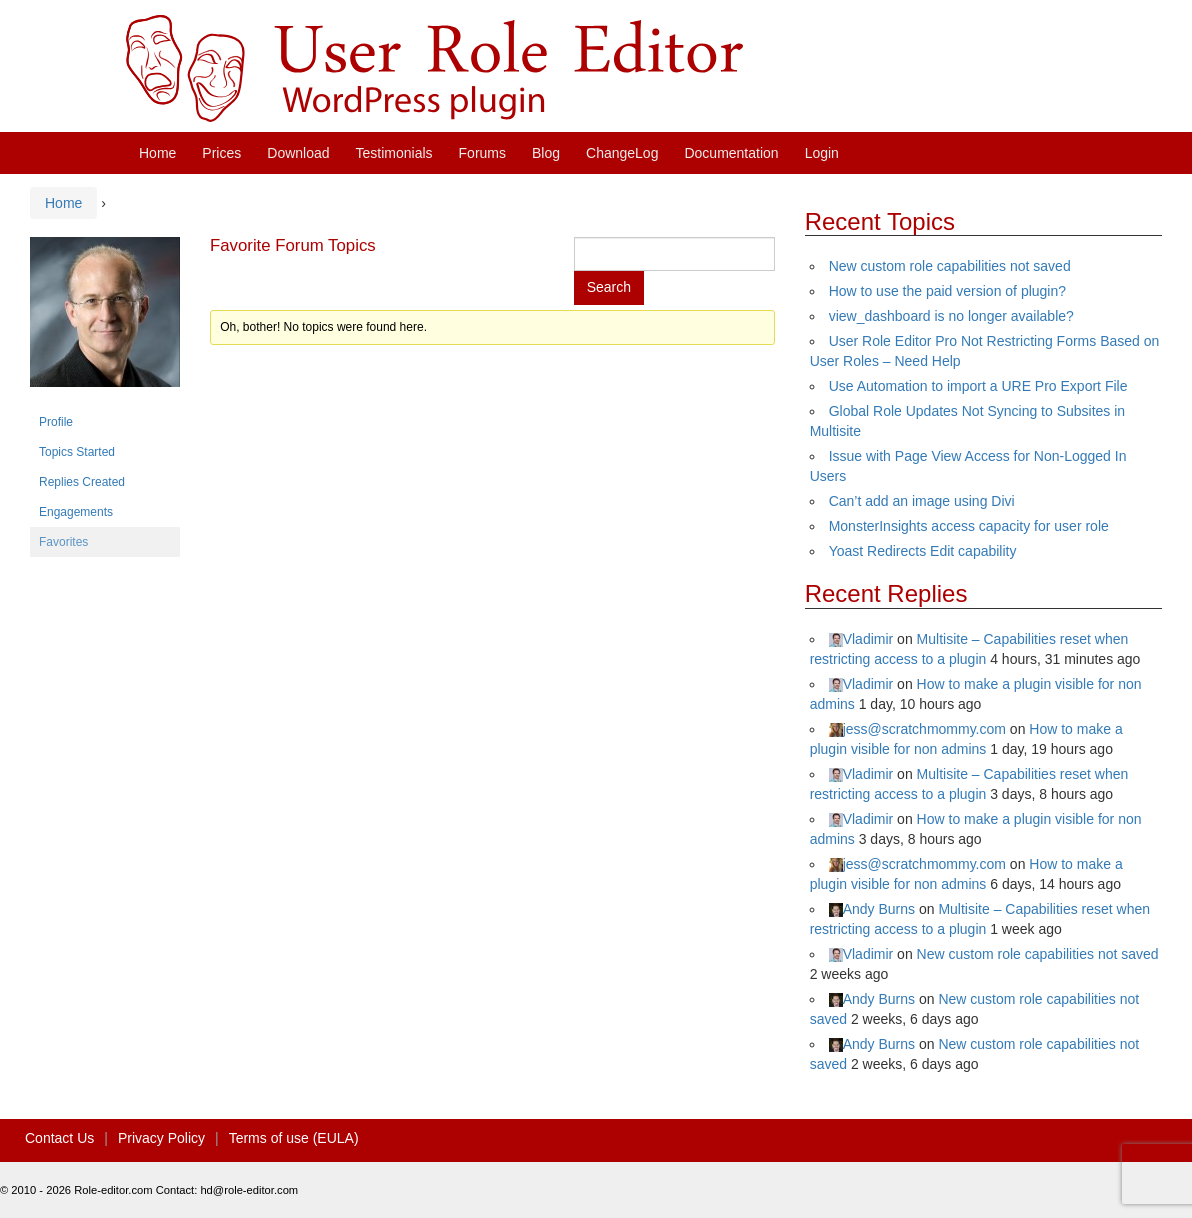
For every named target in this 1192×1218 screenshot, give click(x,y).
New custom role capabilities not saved (950, 266)
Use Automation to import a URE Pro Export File (978, 386)
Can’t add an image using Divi (922, 501)
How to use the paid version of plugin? (947, 291)
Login (822, 153)
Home (157, 153)
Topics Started (77, 452)
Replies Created (82, 482)
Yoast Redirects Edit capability (923, 551)
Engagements (76, 512)
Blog (546, 153)
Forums (482, 153)
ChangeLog (622, 153)
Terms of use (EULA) (294, 1138)
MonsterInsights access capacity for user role (969, 526)
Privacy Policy (161, 1138)
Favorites (63, 542)
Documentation (731, 153)
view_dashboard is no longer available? (951, 316)
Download (298, 153)
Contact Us (59, 1138)
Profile (56, 422)
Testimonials (394, 153)
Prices (221, 153)
